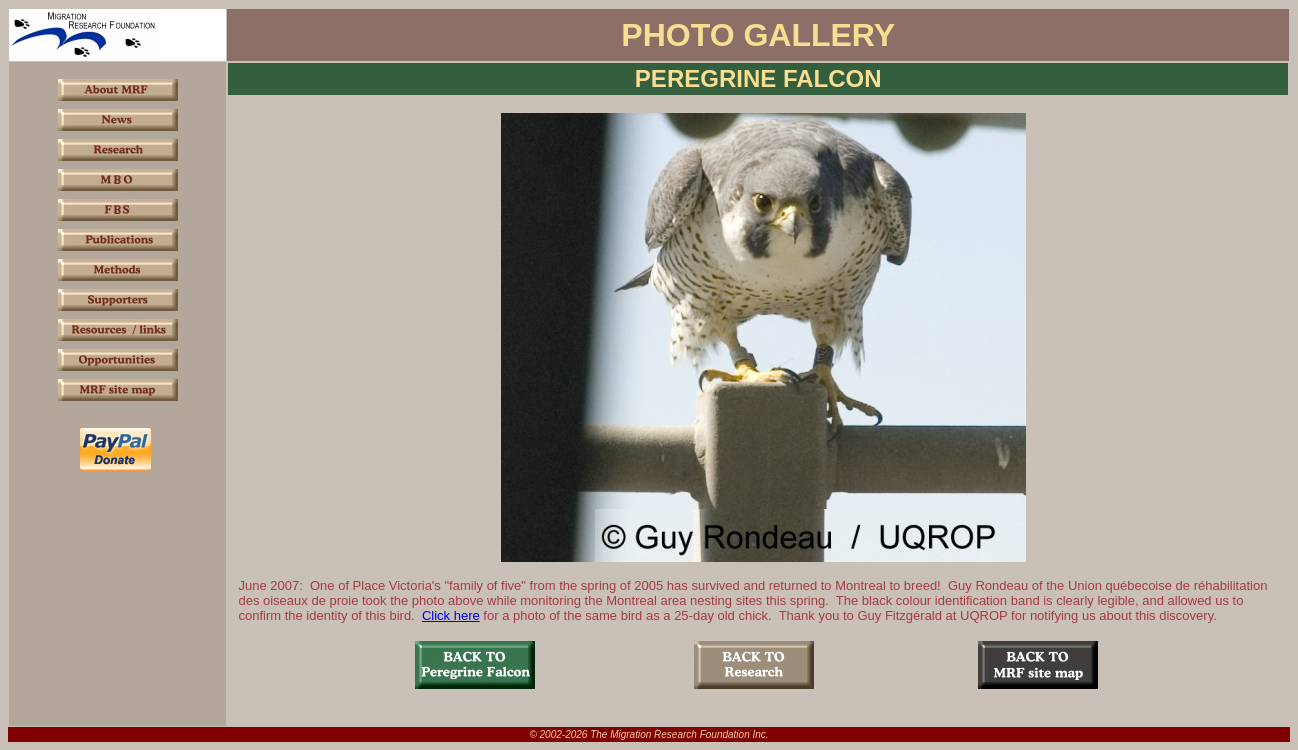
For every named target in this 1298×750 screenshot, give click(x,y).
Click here (451, 615)
